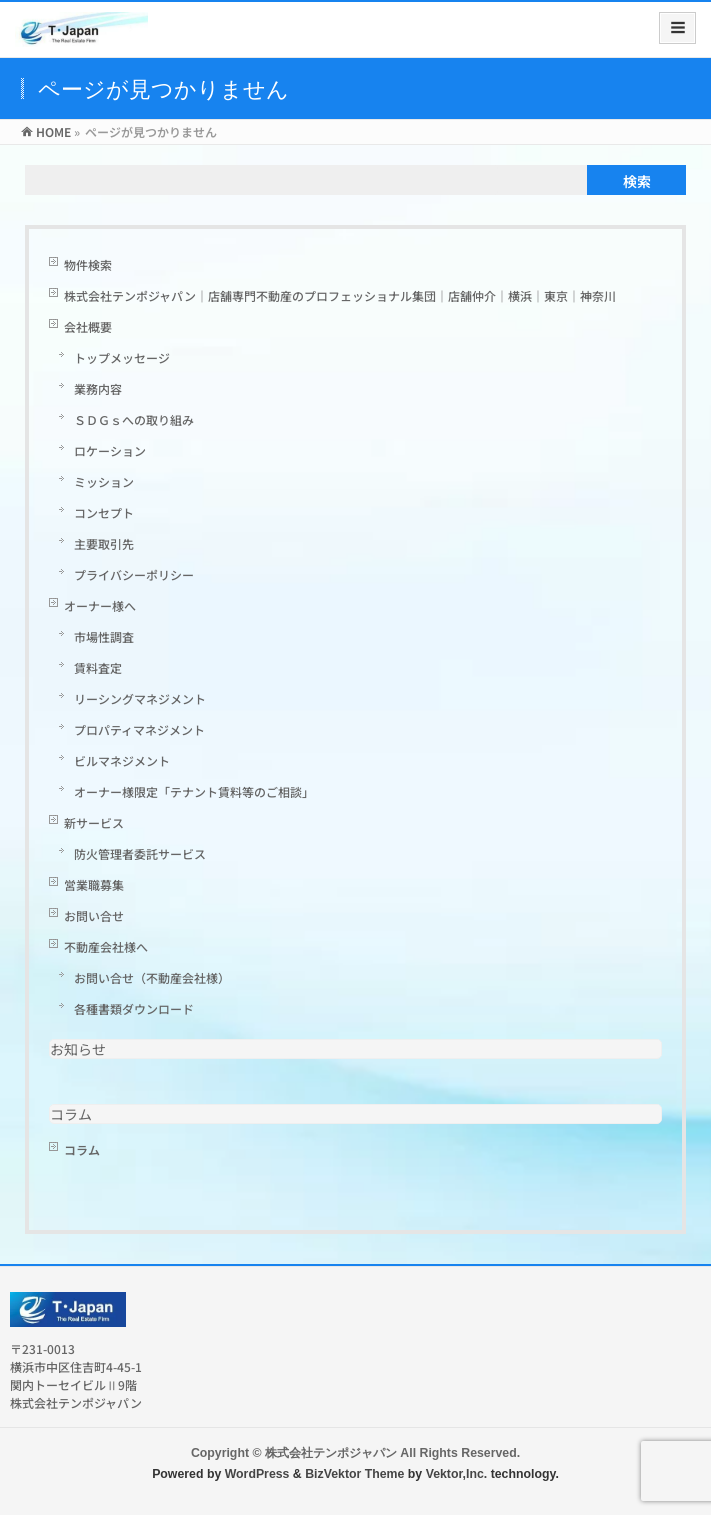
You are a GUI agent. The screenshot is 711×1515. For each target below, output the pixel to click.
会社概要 (88, 326)
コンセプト (104, 512)
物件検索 (88, 264)
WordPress (257, 1474)
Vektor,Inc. (457, 1474)
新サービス (94, 822)
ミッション (104, 481)
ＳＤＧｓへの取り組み (134, 419)
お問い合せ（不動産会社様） (152, 977)
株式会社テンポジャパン (331, 1453)
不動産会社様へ (106, 946)
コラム (71, 1114)
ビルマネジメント (122, 760)
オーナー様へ (100, 605)
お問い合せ (94, 915)
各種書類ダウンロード (134, 1008)
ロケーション (110, 450)
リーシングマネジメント (140, 698)
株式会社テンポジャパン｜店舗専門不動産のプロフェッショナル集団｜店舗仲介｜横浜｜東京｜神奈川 (340, 295)
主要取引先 (104, 543)
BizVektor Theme (354, 1474)
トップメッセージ (122, 357)
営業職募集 (94, 884)
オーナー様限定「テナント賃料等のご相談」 (194, 791)
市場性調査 (104, 636)
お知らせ (78, 1049)
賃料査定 (104, 667)
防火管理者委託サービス (140, 853)
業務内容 (98, 388)
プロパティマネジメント (139, 729)
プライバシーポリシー (134, 574)
